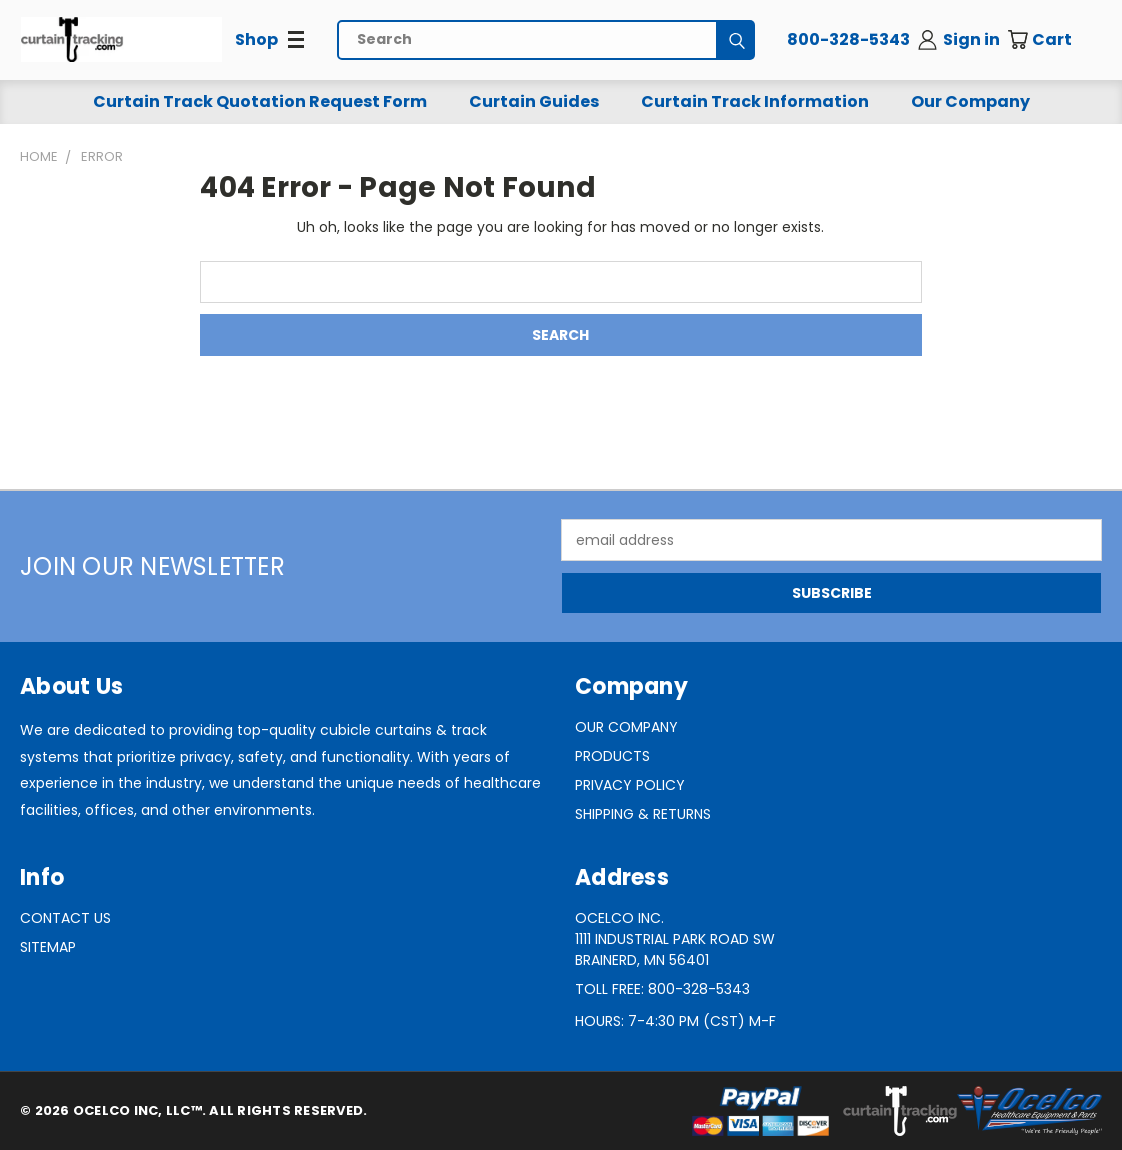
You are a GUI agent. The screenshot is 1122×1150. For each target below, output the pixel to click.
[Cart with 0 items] (1054, 40)
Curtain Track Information (755, 101)
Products (612, 756)
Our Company (970, 101)
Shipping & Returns (643, 814)
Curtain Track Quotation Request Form (260, 101)
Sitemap (48, 947)
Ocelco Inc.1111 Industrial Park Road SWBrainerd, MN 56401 (675, 939)
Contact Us (65, 918)
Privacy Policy (630, 785)
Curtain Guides (534, 101)
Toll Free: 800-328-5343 (662, 989)
